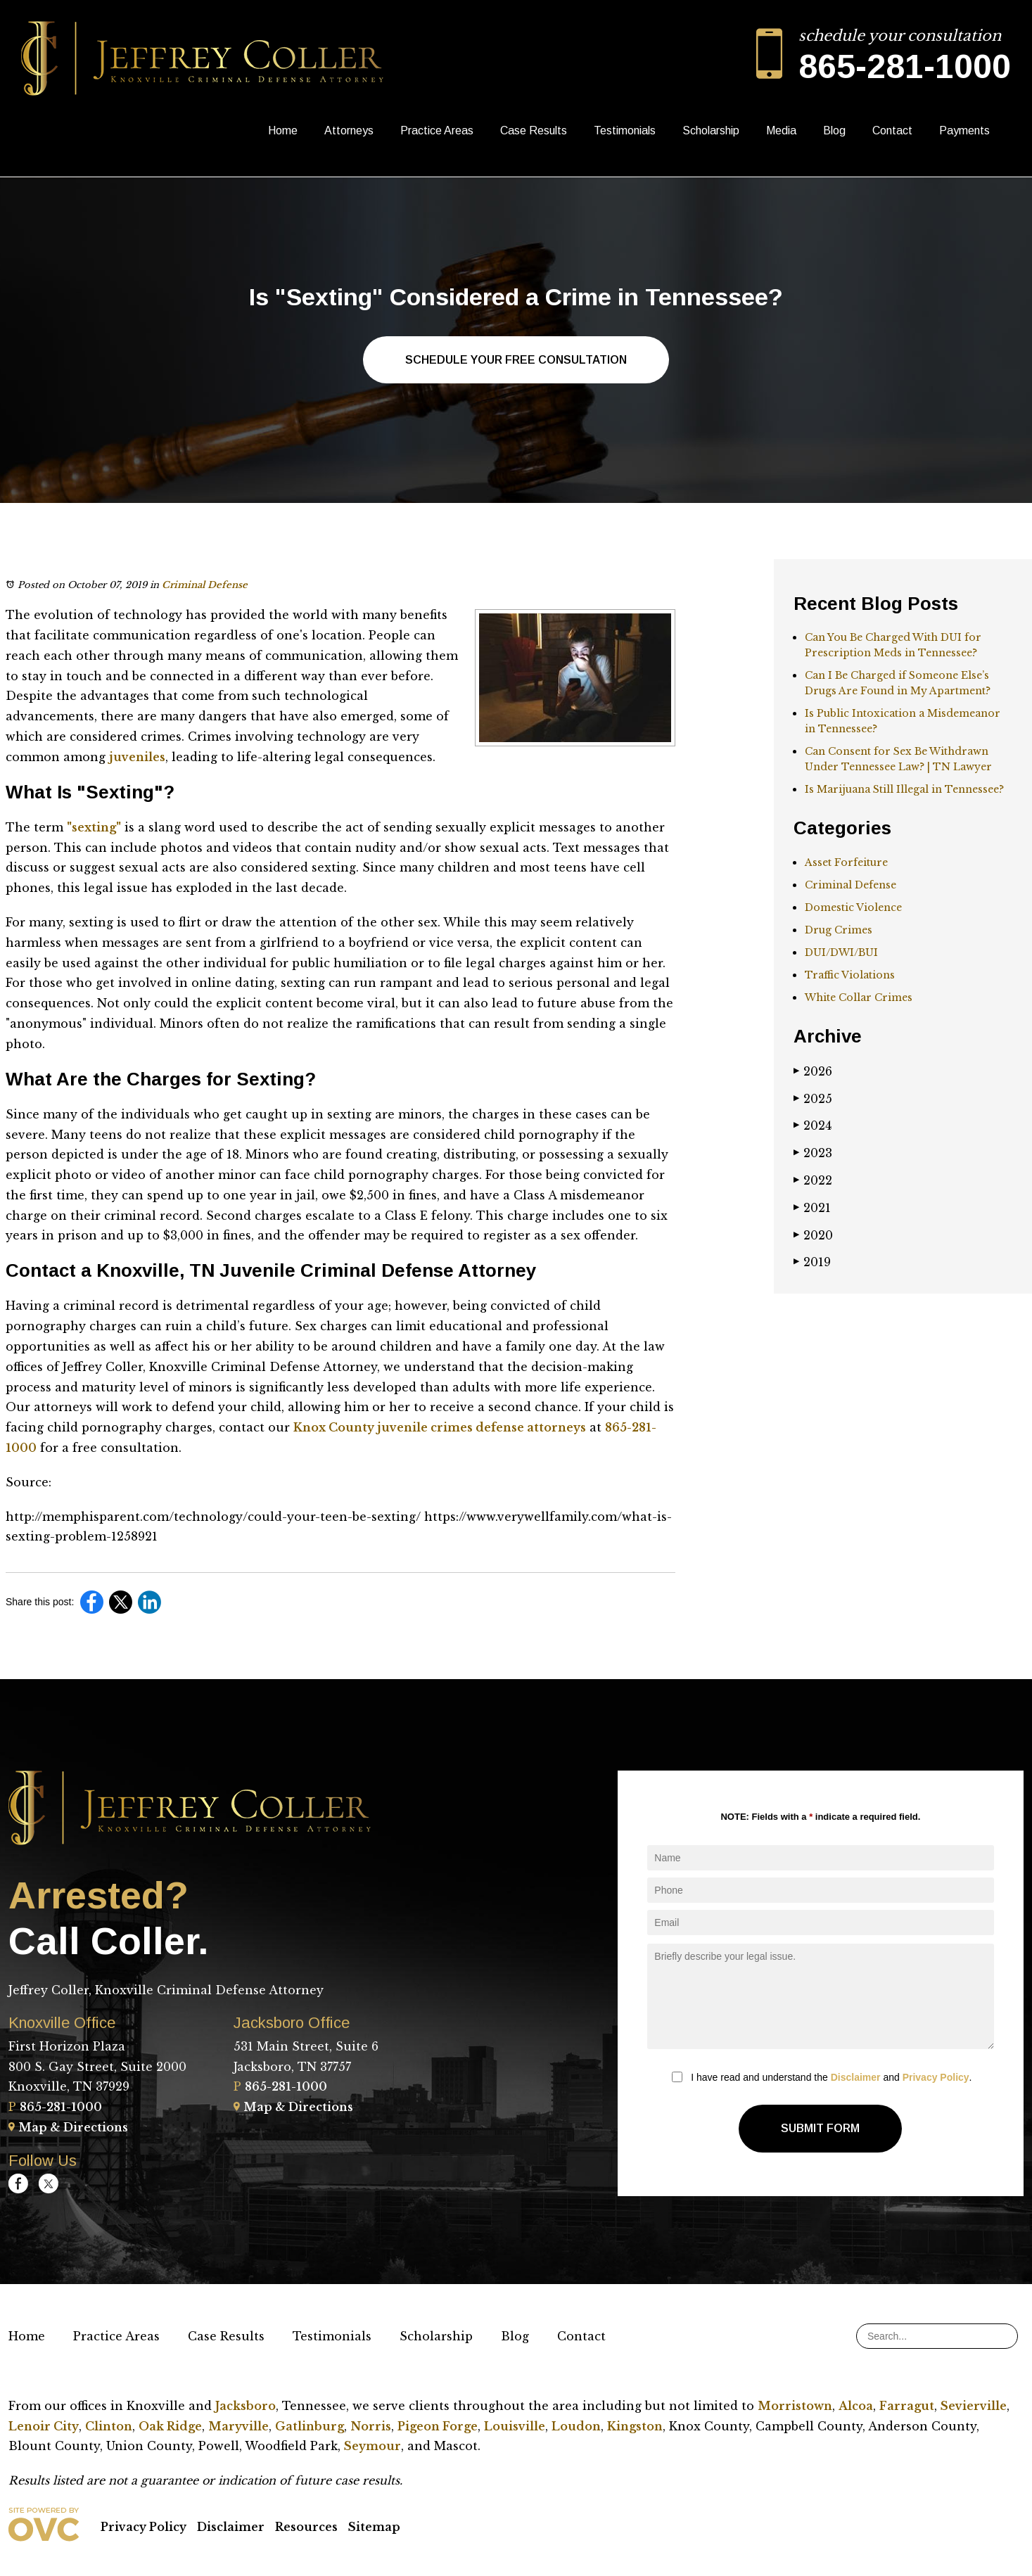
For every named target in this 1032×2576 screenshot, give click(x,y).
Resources (306, 2527)
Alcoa (856, 2406)
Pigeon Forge (437, 2426)
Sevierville (974, 2406)
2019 (812, 1262)
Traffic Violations (850, 975)
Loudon (576, 2426)
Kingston (635, 2426)
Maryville (238, 2426)
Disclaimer (856, 2077)
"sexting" (94, 827)
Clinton (108, 2426)
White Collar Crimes (858, 997)
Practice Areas (436, 130)
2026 (813, 1071)
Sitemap (374, 2527)
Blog (834, 130)
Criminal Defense (205, 585)
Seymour (372, 2446)
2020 (813, 1235)
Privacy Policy (936, 2077)
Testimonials (625, 130)
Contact (892, 130)
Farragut (906, 2406)
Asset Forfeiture (846, 862)
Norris (370, 2426)
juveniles (137, 757)
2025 (813, 1099)
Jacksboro (245, 2406)
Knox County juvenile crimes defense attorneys (439, 1427)
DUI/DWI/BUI (841, 952)
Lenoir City (43, 2426)
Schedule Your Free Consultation (516, 360)
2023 (813, 1153)
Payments (964, 130)
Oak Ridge (170, 2426)
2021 (812, 1208)
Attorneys (349, 130)
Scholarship (710, 130)
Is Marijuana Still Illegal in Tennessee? (904, 789)
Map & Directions (68, 2127)
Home (283, 130)
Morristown (795, 2406)
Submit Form (820, 2128)
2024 (813, 1125)
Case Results (533, 130)
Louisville (514, 2426)
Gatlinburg (309, 2426)
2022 (813, 1180)
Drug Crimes (838, 930)
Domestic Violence (853, 907)
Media (781, 130)
